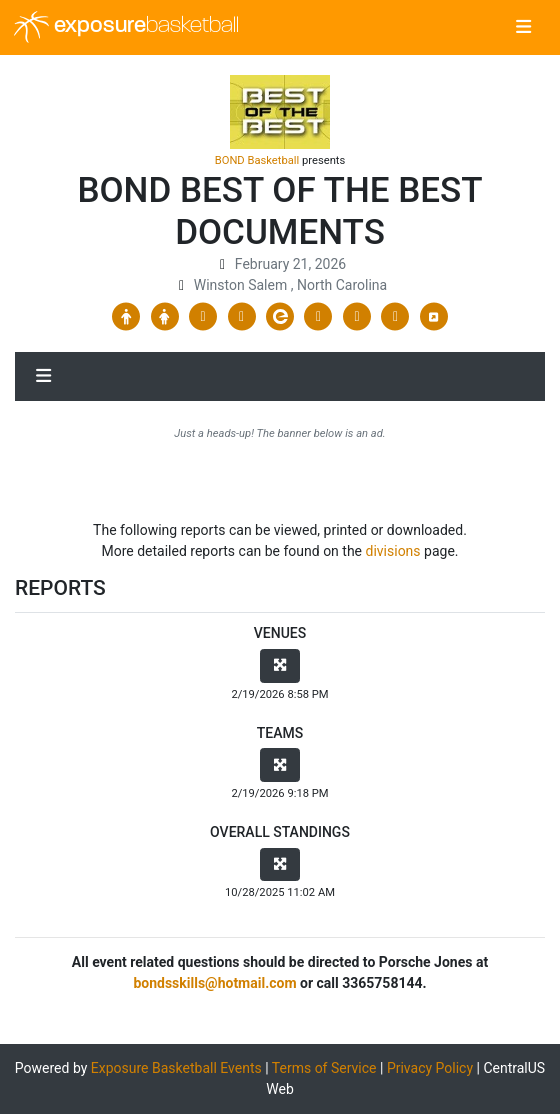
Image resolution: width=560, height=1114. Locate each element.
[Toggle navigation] (523, 28)
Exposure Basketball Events (176, 1068)
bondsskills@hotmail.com (214, 983)
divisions (393, 551)
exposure (126, 27)
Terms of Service (324, 1068)
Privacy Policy (430, 1068)
